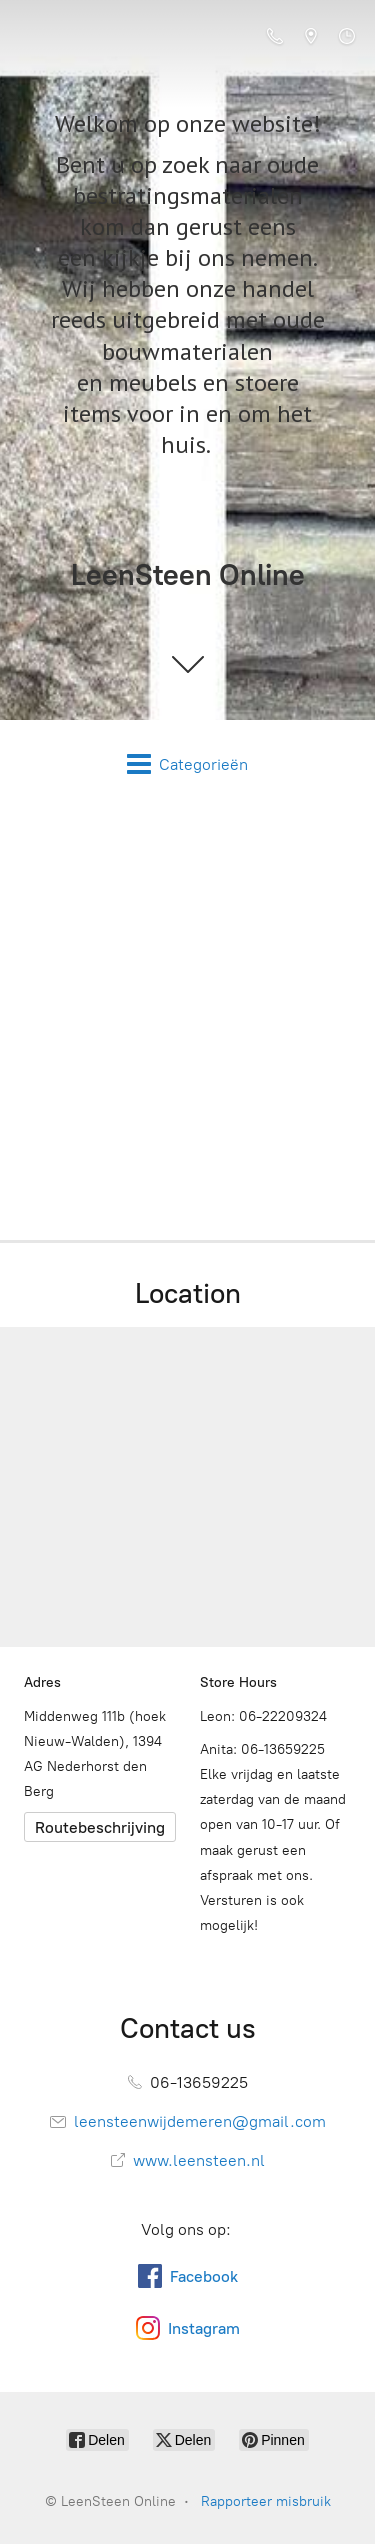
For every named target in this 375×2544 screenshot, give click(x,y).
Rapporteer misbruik (266, 2501)
